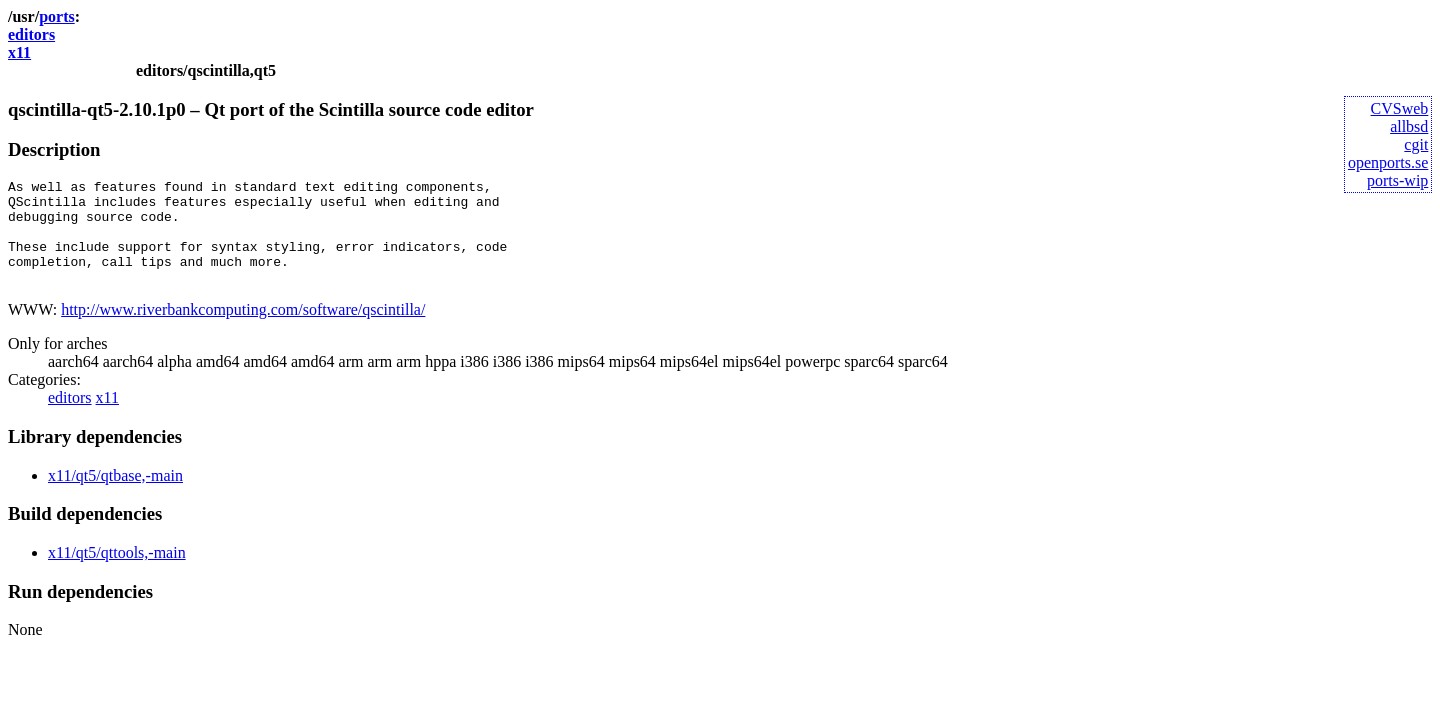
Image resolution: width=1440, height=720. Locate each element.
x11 (19, 52)
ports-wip (1397, 180)
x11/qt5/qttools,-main (117, 573)
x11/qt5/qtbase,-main (115, 496)
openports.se (1388, 162)
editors (31, 34)
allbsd (1409, 126)
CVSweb (1400, 108)
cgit (1416, 144)
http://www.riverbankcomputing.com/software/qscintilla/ (243, 330)
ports (57, 16)
